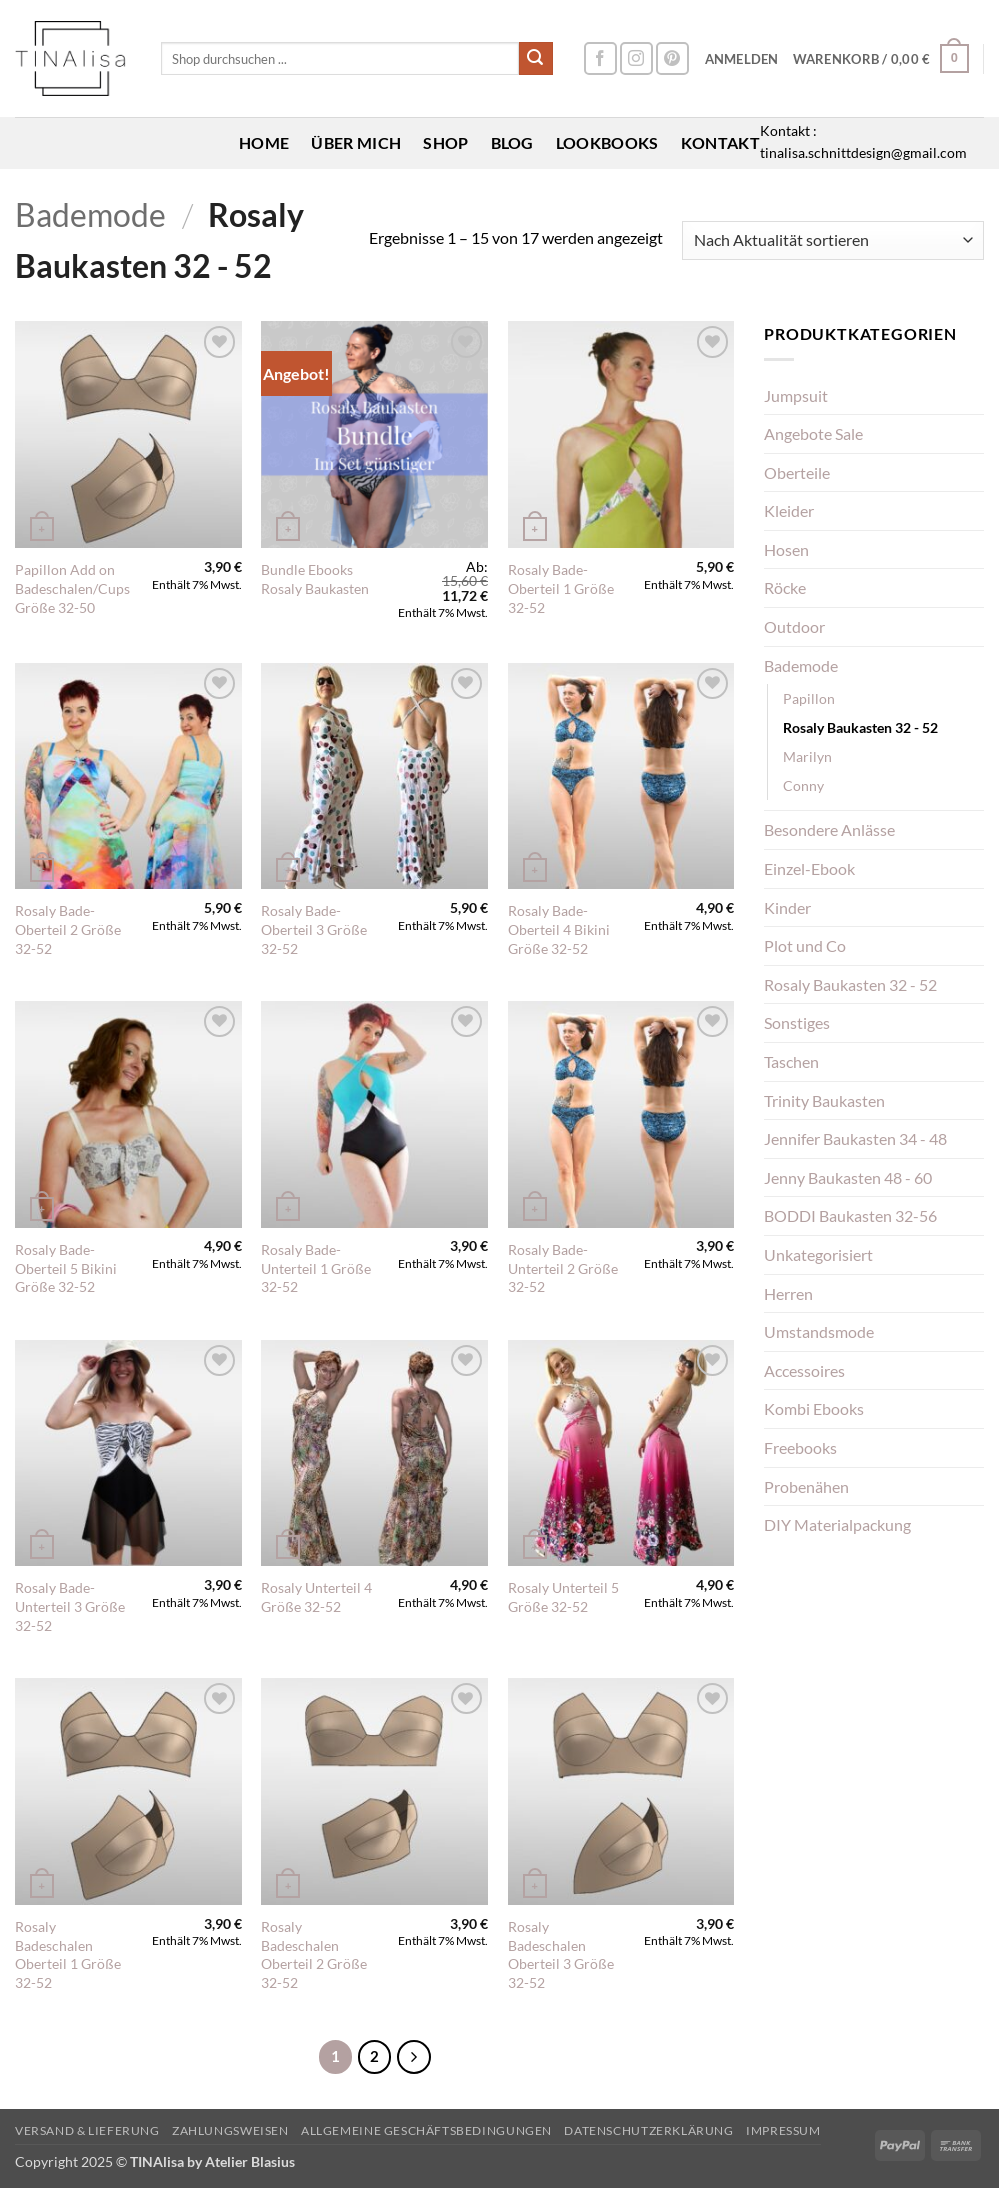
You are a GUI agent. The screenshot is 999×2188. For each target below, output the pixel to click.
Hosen (786, 549)
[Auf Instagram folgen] (636, 58)
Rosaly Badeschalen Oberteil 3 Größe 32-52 (561, 1954)
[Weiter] (414, 2057)
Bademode (90, 214)
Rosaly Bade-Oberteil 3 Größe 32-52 (314, 929)
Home (264, 142)
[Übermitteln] (536, 59)
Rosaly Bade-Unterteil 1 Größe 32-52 (316, 1268)
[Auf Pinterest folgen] (672, 58)
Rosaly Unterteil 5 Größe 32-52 (563, 1597)
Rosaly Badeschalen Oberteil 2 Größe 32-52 (314, 1954)
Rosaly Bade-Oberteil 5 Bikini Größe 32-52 (66, 1268)
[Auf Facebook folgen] (600, 58)
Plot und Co (805, 945)
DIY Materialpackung (837, 1524)
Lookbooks (607, 142)
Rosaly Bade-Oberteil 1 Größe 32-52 (561, 588)
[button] (742, 59)
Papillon (809, 698)
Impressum (783, 2130)
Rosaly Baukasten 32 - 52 (860, 727)
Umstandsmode (819, 1331)
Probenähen (806, 1486)
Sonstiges (797, 1022)
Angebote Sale (813, 433)
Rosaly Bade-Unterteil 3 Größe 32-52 (70, 1606)
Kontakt (720, 142)
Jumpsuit (796, 395)
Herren (788, 1293)
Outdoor (794, 626)
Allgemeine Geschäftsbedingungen (426, 2130)
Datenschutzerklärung (648, 2130)
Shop (445, 142)
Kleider (789, 510)
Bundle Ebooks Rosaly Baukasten (315, 579)
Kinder (787, 907)
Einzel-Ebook (809, 868)
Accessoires (804, 1370)
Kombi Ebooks (814, 1408)
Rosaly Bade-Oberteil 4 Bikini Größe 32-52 (559, 929)
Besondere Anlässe (829, 829)
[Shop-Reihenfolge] (833, 240)
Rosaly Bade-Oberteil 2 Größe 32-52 (68, 929)
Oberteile (797, 472)
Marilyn (807, 756)
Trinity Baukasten (824, 1100)
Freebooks (800, 1447)
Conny (803, 785)
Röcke (785, 587)
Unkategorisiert (818, 1254)
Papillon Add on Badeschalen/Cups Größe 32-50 (72, 588)
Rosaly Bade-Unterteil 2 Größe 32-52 (563, 1268)
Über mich (356, 142)
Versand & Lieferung (87, 2130)
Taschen (791, 1061)
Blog (512, 142)
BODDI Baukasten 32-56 (850, 1215)
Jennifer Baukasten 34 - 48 (855, 1138)
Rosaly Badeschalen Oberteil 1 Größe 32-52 (68, 1954)
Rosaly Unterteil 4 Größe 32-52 (316, 1597)
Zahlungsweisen (230, 2130)
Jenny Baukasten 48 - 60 (848, 1177)
